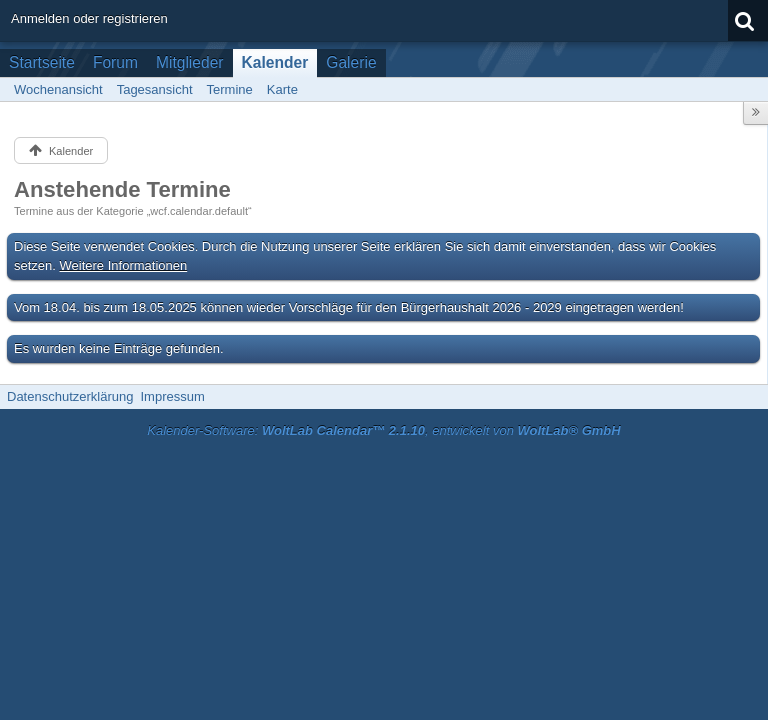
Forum (115, 62)
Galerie (351, 62)
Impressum (172, 396)
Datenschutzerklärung (70, 396)
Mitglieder (190, 62)
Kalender (275, 62)
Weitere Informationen (124, 265)
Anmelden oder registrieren (89, 18)
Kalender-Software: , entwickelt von (383, 430)
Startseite (42, 62)
